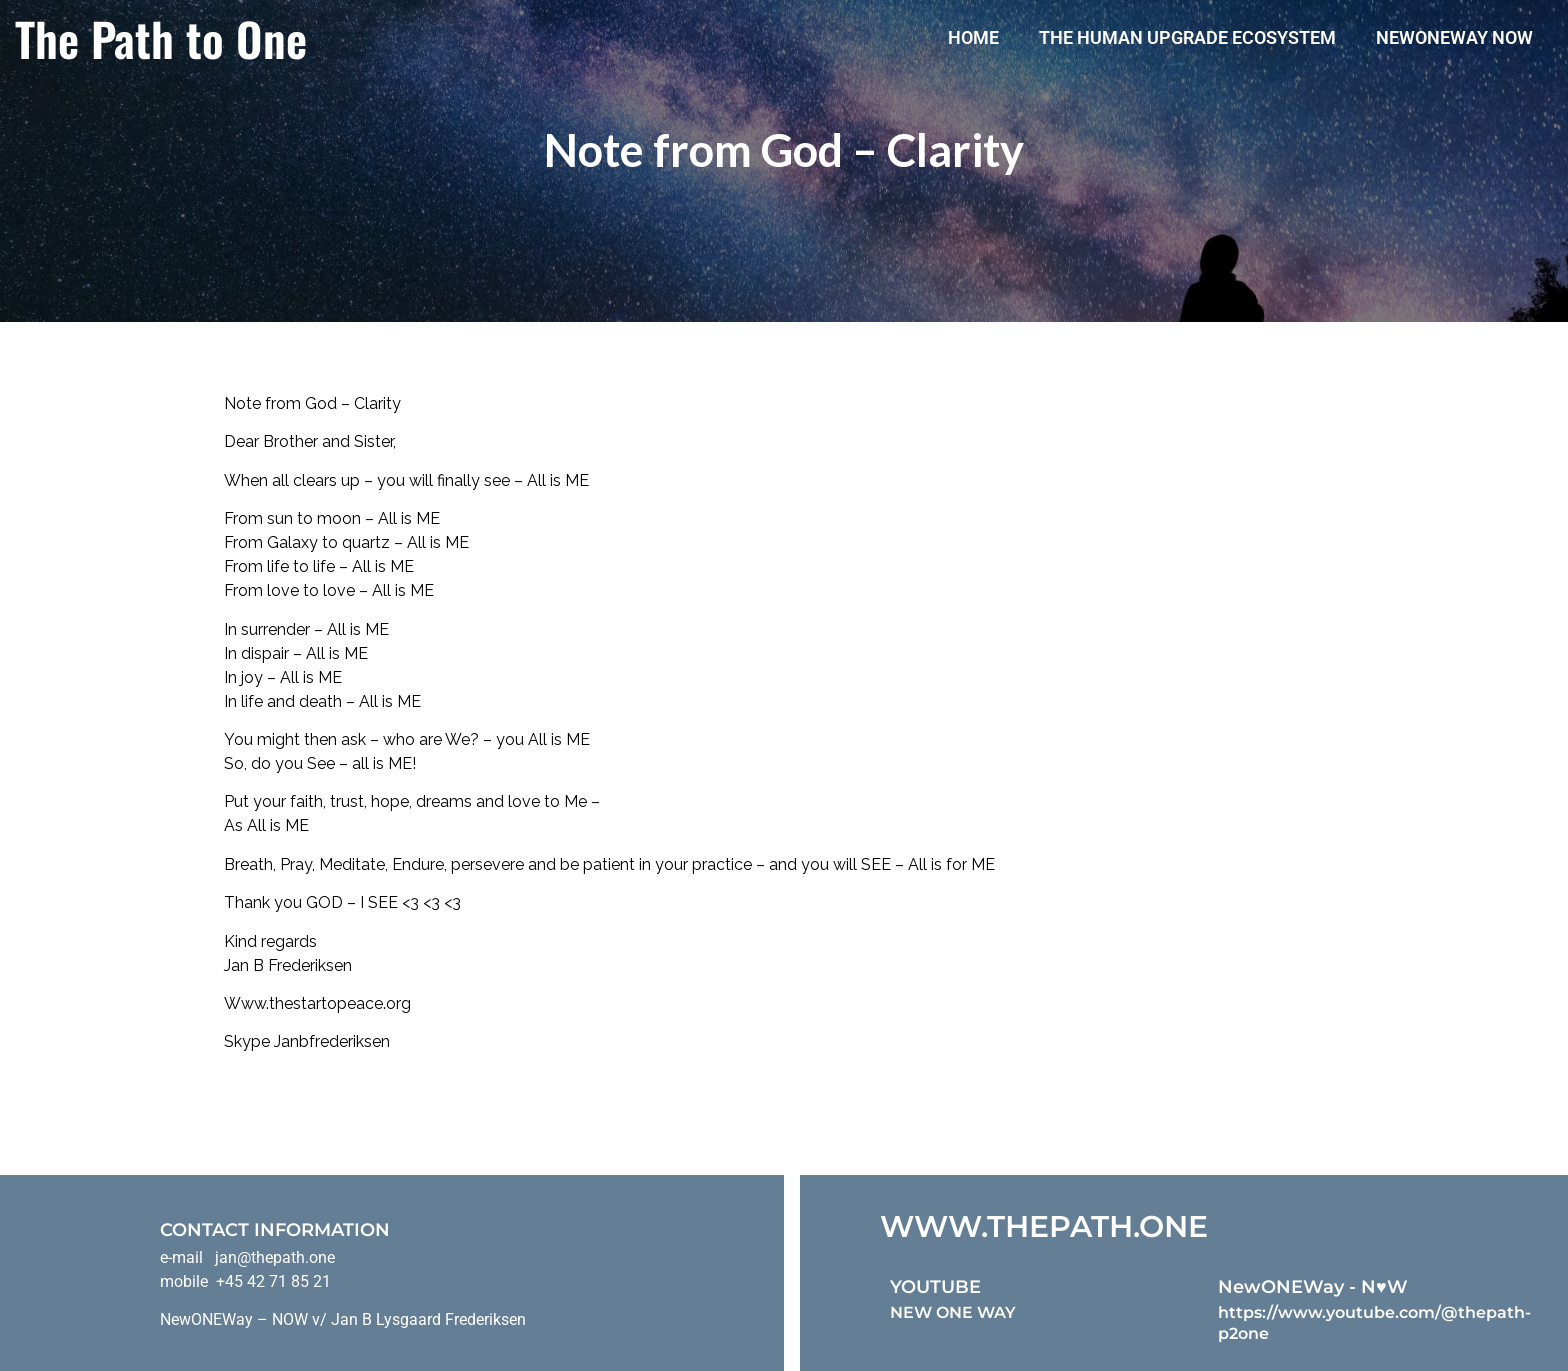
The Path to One (161, 38)
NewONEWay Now (1454, 37)
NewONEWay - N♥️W (1313, 1287)
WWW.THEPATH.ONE (1044, 1226)
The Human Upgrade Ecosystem (1187, 37)
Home (973, 37)
